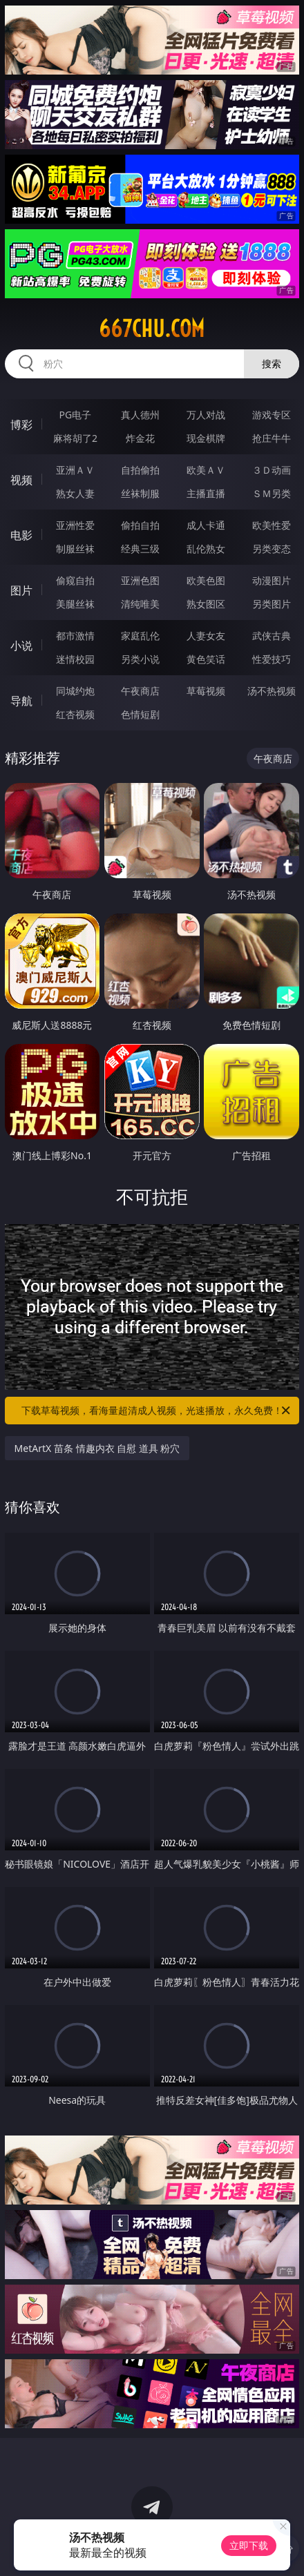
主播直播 (206, 493)
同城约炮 (75, 690)
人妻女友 (206, 635)
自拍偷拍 (140, 469)
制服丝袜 (75, 548)
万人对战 (206, 414)
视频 (21, 479)
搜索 (271, 363)
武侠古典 (271, 635)
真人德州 (140, 414)
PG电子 (75, 414)
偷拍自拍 (140, 525)
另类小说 (140, 659)
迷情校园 (75, 659)
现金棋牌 (206, 438)
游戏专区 (271, 414)
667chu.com (152, 328)
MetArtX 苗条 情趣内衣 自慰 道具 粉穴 (97, 1448)
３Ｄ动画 (271, 469)
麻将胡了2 (75, 438)
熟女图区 (206, 603)
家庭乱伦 (140, 635)
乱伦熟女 (206, 548)
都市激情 (75, 635)
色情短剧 (140, 714)
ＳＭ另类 (271, 493)
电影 (21, 535)
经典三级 (140, 548)
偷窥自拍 (75, 580)
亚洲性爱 (75, 525)
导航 (21, 700)
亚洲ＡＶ (75, 469)
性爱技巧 (271, 659)
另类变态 (271, 548)
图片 (21, 590)
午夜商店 (140, 690)
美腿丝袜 (75, 603)
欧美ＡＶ (206, 469)
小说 (21, 645)
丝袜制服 (140, 493)
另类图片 (271, 603)
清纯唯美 (140, 603)
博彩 (21, 424)
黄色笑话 (206, 659)
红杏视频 (75, 714)
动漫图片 (271, 580)
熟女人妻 (75, 493)
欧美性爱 (271, 525)
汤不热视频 (271, 690)
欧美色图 (206, 580)
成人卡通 (206, 525)
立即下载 (248, 2545)
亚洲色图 (140, 580)
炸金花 (140, 438)
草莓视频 (206, 690)
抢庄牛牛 (271, 438)
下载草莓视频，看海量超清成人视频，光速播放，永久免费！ (156, 1410)
